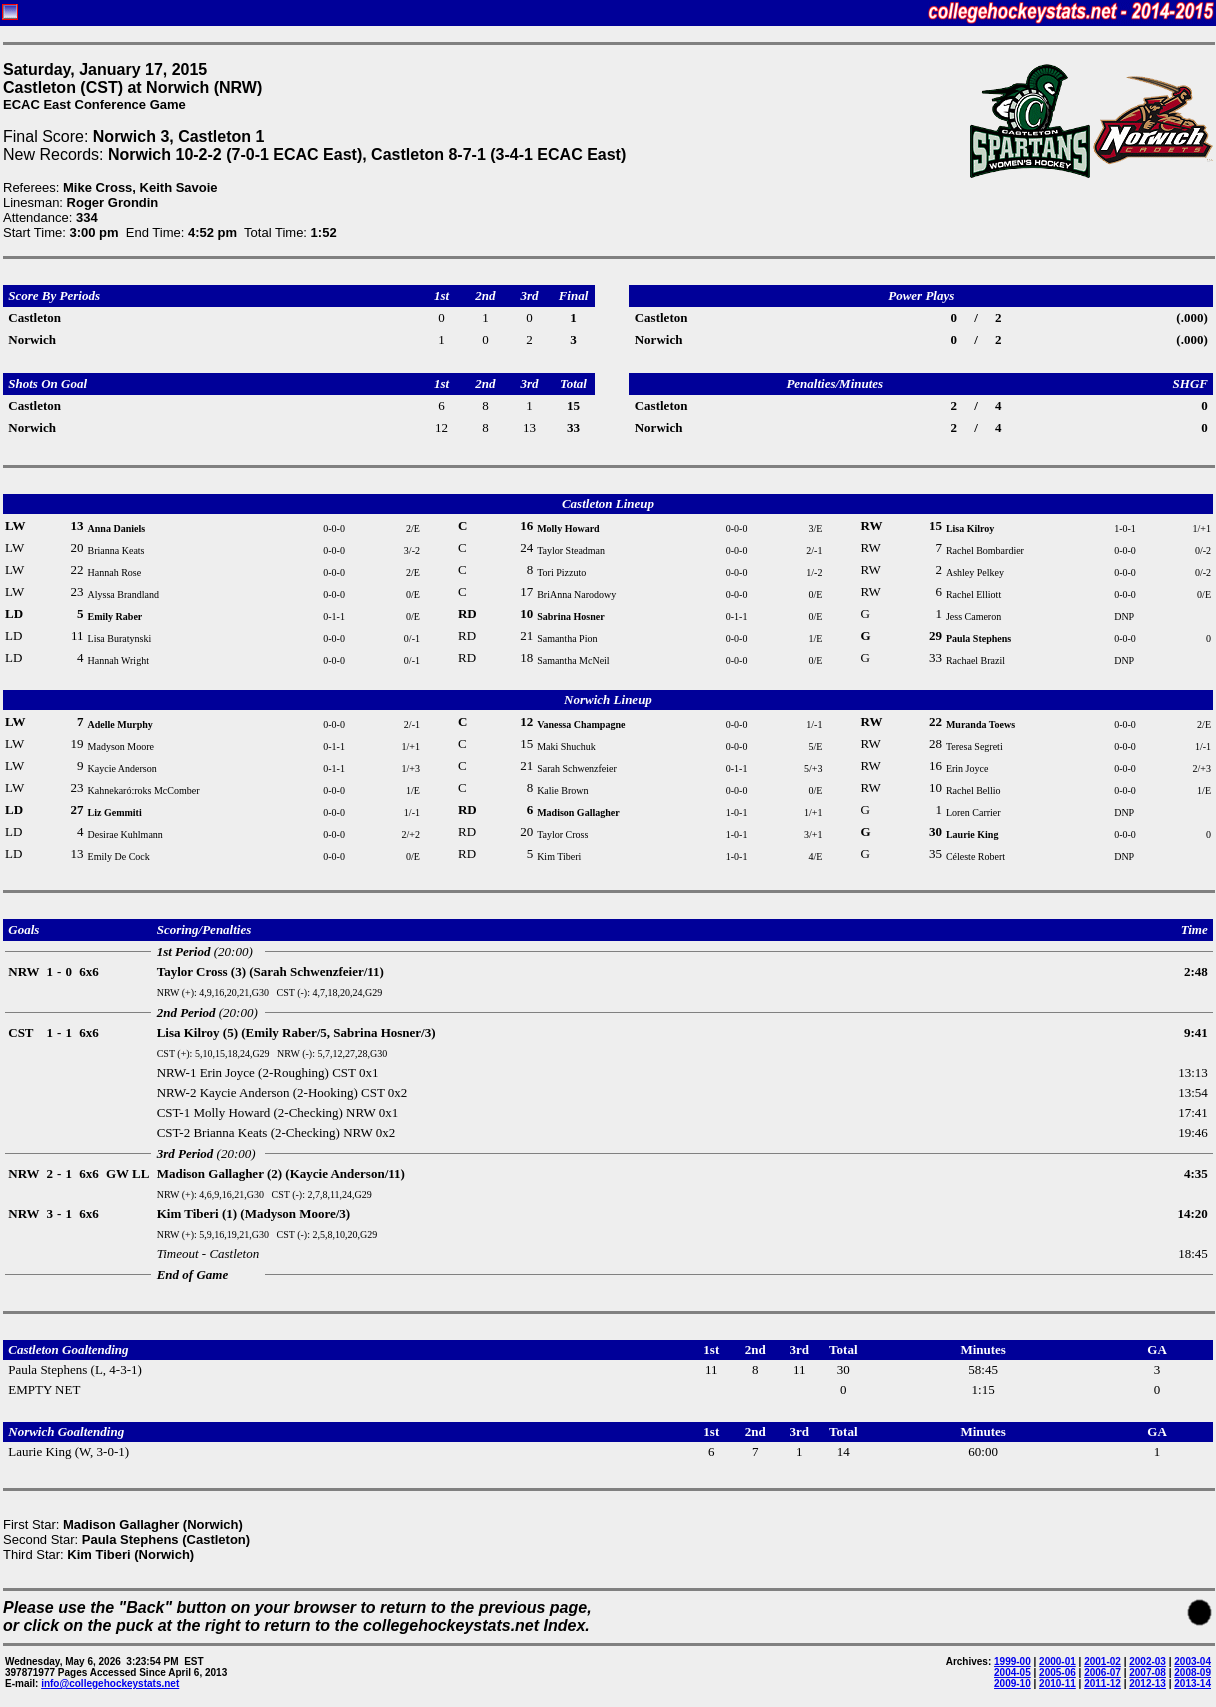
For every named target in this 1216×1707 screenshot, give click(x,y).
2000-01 (1057, 1661)
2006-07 (1102, 1672)
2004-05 (1012, 1672)
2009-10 (1012, 1683)
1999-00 (1012, 1661)
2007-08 (1147, 1672)
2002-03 (1147, 1661)
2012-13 (1147, 1683)
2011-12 (1102, 1683)
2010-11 (1057, 1683)
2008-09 (1192, 1672)
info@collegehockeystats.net (110, 1683)
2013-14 (1192, 1683)
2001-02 (1102, 1661)
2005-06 (1057, 1672)
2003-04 (1192, 1661)
